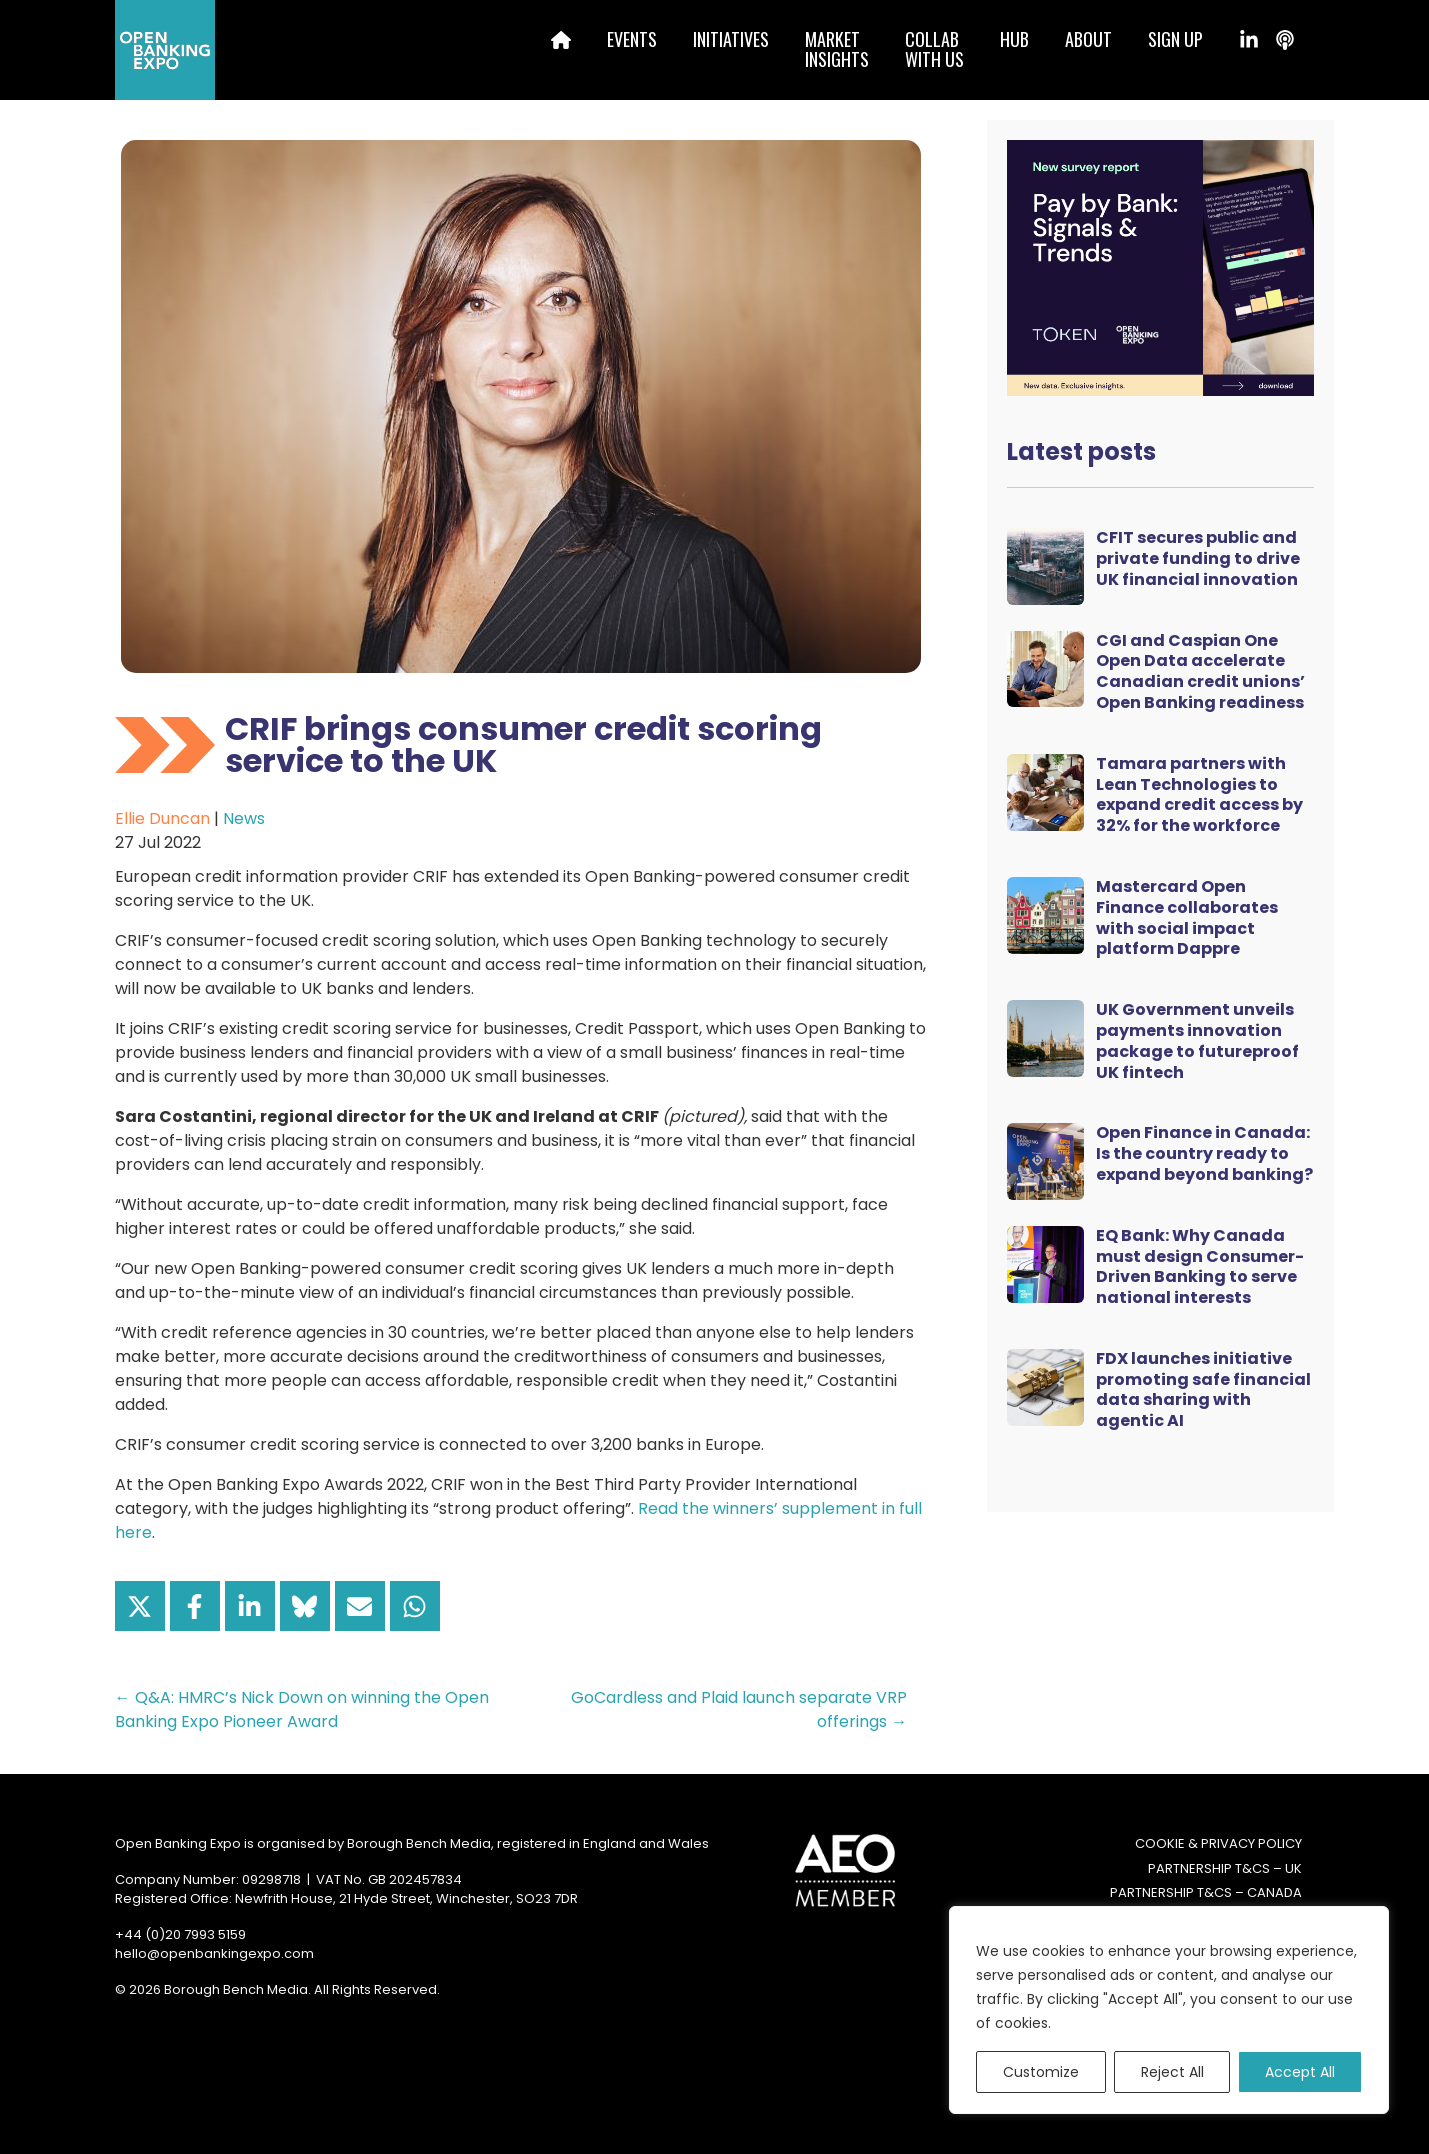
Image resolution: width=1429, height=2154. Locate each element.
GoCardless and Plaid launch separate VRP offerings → (739, 1709)
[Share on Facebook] (195, 1606)
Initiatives (731, 39)
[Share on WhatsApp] (415, 1606)
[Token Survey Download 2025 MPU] (1160, 266)
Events (632, 39)
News (244, 818)
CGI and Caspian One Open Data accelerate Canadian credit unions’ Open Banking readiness (1200, 671)
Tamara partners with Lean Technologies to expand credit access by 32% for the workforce (1199, 794)
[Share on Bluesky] (305, 1606)
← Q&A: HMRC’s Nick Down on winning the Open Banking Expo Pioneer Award (302, 1709)
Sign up (1175, 39)
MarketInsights (837, 49)
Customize (1041, 2072)
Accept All (1300, 2072)
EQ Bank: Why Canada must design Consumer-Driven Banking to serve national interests (1200, 1266)
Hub (1014, 39)
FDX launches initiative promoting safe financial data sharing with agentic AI (1203, 1389)
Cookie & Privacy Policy (1218, 1843)
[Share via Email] (360, 1606)
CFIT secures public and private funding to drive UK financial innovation (1198, 558)
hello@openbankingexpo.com (214, 1953)
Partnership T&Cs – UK (1225, 1868)
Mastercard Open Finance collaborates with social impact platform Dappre (1187, 917)
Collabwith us (934, 49)
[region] (1169, 2010)
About (1088, 39)
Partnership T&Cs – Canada (1206, 1892)
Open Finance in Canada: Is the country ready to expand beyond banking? (1204, 1153)
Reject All (1172, 2072)
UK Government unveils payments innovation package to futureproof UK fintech (1197, 1040)
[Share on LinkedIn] (250, 1606)
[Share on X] (140, 1606)
